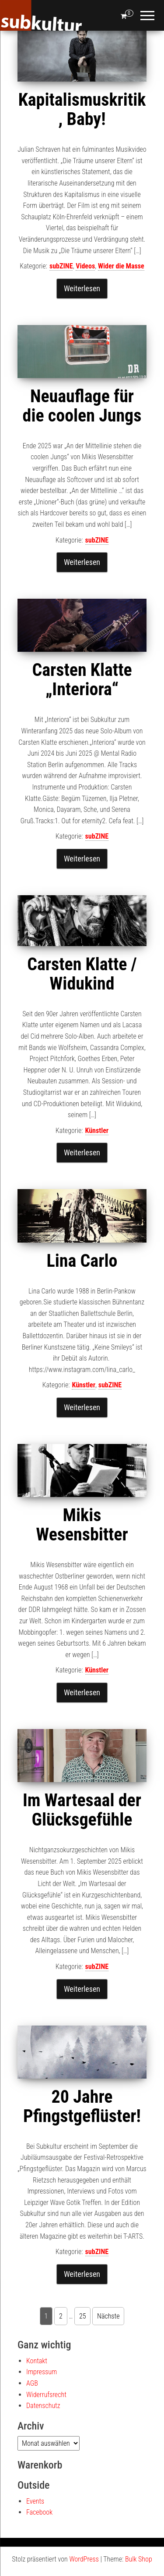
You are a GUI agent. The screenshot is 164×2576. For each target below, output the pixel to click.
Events (35, 2501)
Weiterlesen (82, 288)
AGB (32, 2383)
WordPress (83, 2559)
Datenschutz (43, 2405)
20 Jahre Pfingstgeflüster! (82, 2106)
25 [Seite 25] (82, 2316)
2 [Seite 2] (61, 2316)
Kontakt (36, 2361)
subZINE (61, 266)
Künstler (97, 1130)
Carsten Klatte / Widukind (82, 974)
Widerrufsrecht (46, 2394)
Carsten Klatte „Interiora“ (82, 680)
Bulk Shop (138, 2559)
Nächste (108, 2316)
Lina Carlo (82, 1260)
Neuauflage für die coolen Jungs (82, 406)
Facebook (39, 2512)
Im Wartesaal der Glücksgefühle (82, 1810)
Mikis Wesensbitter (82, 1525)
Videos (85, 266)
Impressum (41, 2372)
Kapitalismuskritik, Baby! (82, 109)
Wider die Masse (121, 266)
